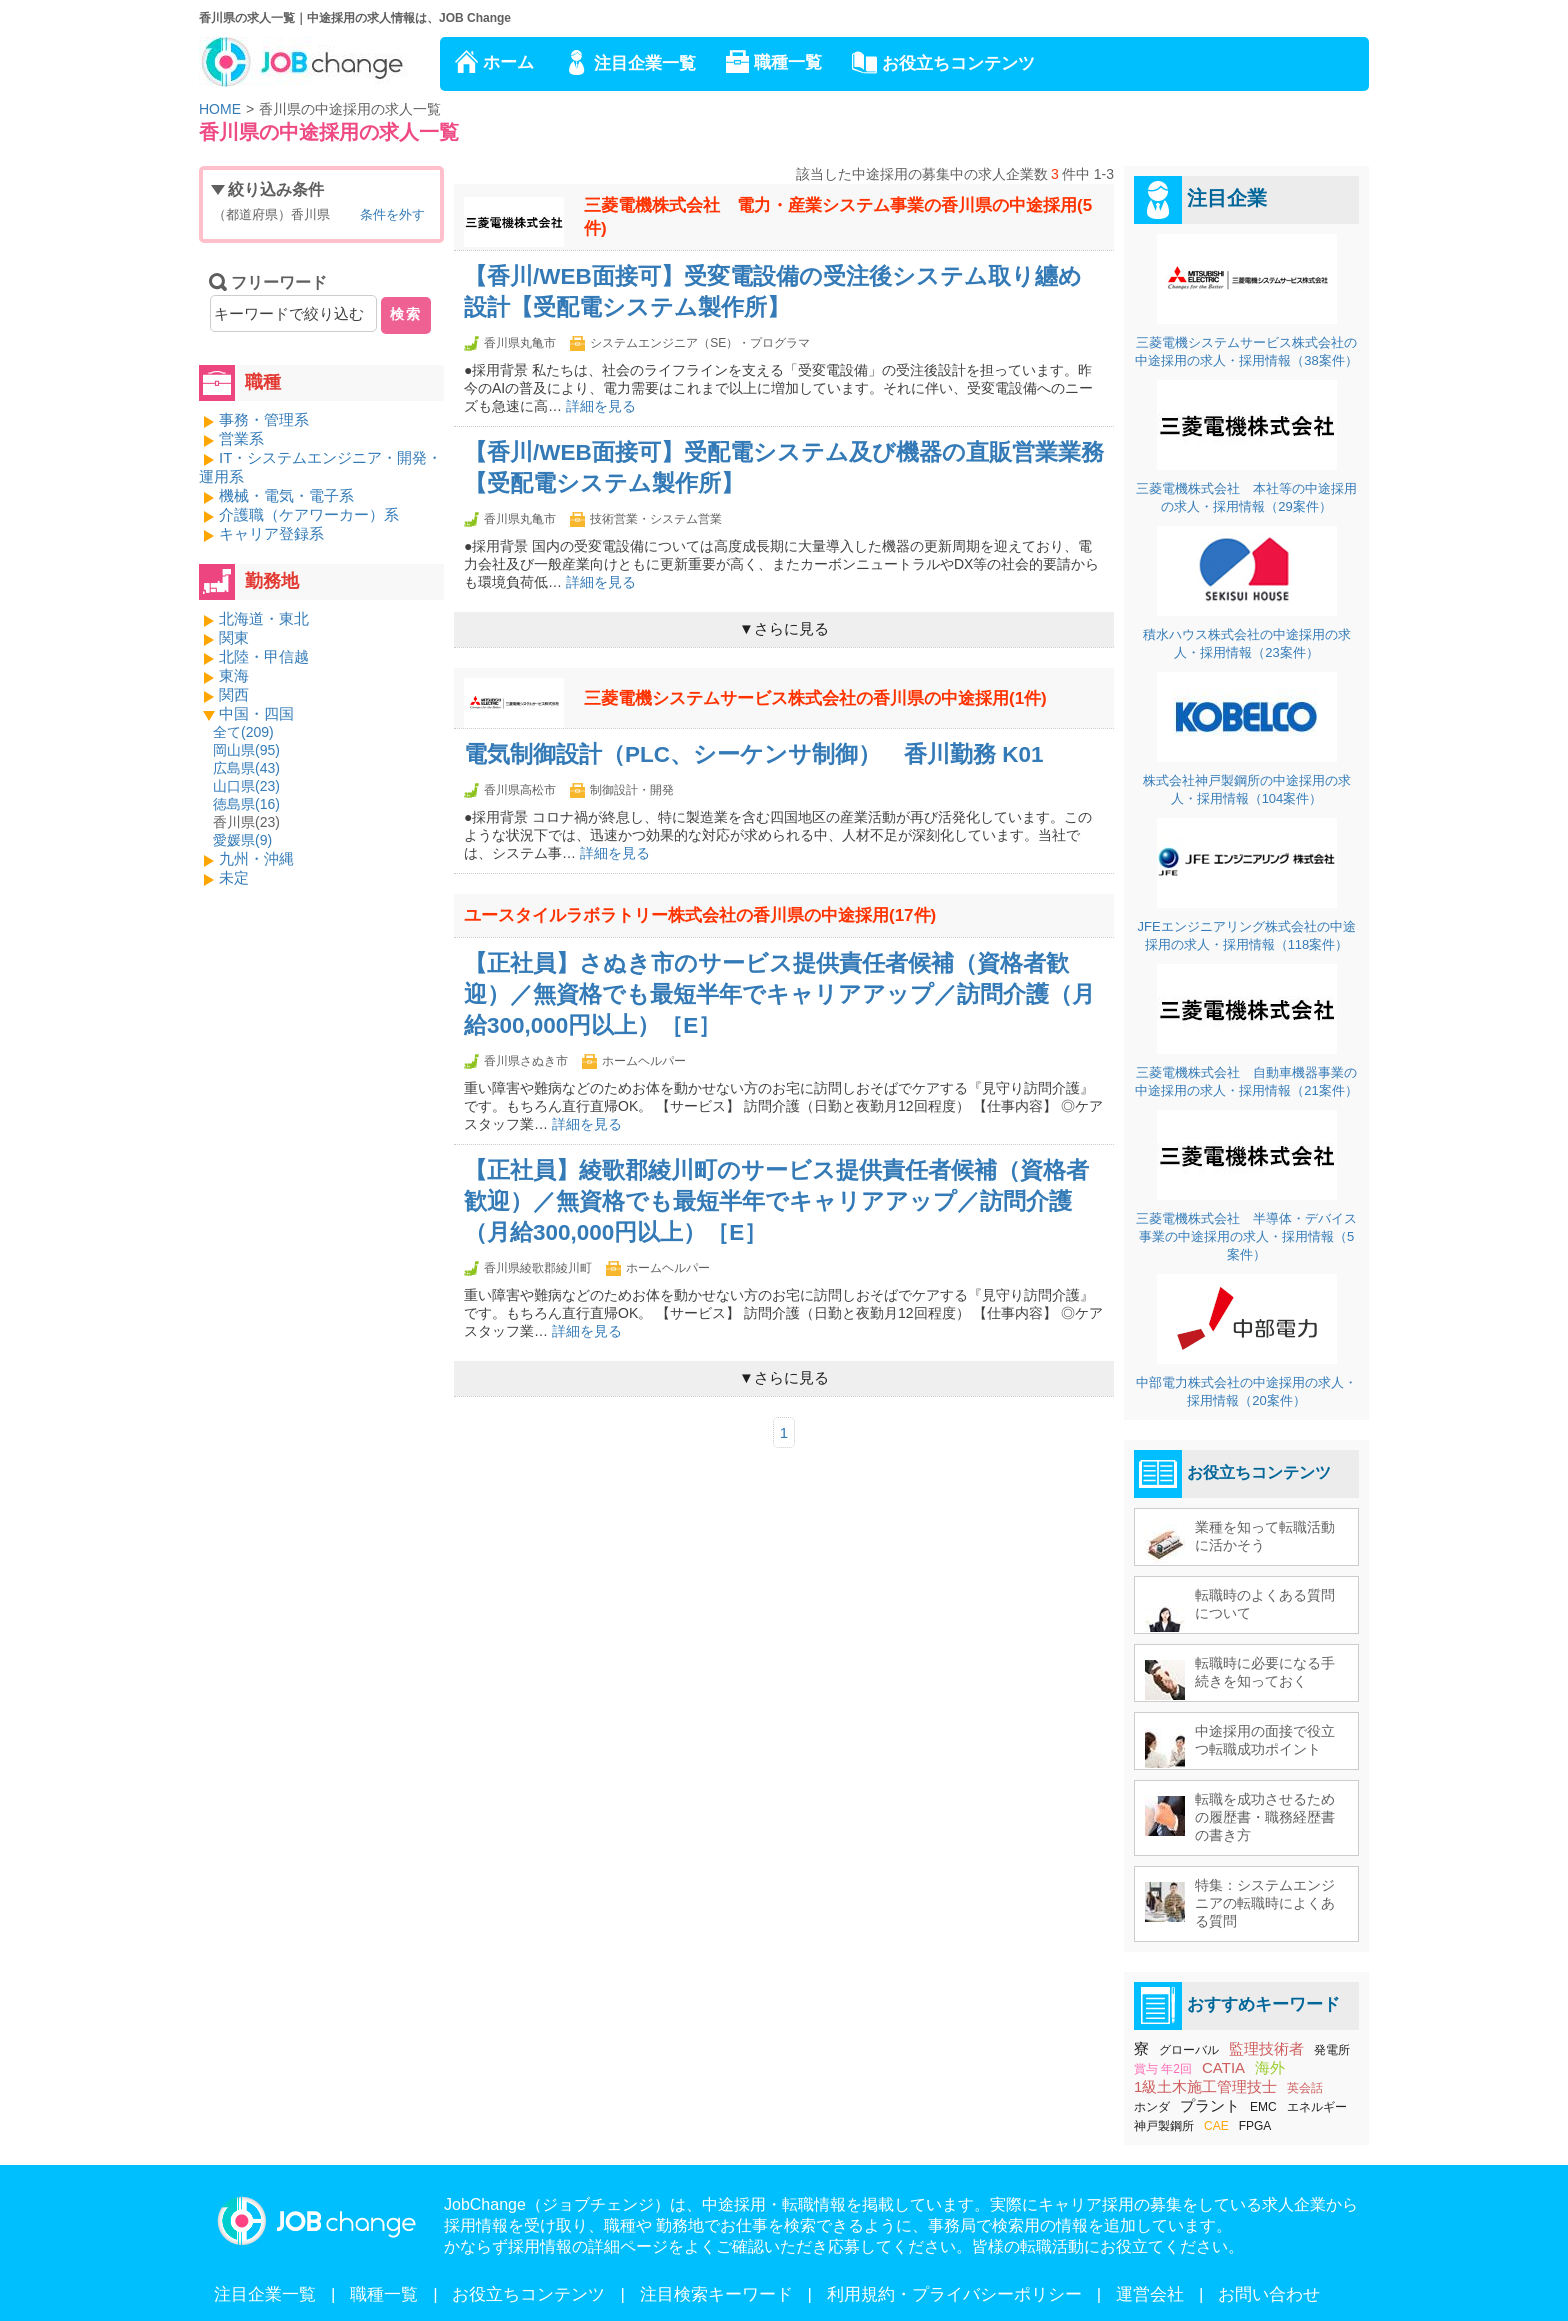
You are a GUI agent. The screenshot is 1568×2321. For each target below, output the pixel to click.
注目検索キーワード (716, 2294)
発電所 (1332, 2050)
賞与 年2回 (1163, 2069)
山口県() (246, 786)
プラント (1210, 2105)
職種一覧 (788, 62)
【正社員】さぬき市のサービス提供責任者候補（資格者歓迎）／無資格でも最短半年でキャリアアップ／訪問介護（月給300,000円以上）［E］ (779, 994)
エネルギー (1317, 2107)
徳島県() (246, 804)
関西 (234, 694)
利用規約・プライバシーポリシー (954, 2294)
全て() (243, 732)
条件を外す (392, 214)
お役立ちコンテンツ (958, 63)
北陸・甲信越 (264, 656)
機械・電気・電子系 (286, 495)
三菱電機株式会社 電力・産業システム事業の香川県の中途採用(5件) (838, 217)
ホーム (508, 62)
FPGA (1255, 2126)
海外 (1270, 2067)
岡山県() (246, 750)
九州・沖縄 (256, 858)
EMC (1263, 2107)
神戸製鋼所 (1164, 2126)
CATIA (1223, 2067)
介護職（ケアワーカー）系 (309, 514)
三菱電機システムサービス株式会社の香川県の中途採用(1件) (815, 698)
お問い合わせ (1269, 2294)
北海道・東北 (264, 618)
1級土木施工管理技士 (1205, 2086)
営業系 (241, 438)
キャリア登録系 (271, 533)
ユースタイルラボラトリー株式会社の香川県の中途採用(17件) (700, 915)
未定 (234, 877)
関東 (234, 637)
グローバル (1189, 2050)
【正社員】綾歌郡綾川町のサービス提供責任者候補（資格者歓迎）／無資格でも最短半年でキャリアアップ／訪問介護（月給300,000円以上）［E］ (776, 1201)
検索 (406, 314)
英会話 (1305, 2088)
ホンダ (1152, 2107)
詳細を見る (601, 406)
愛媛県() (242, 840)
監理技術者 (1266, 2048)
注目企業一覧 (645, 63)
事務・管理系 (264, 419)
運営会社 (1150, 2294)
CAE (1216, 2126)
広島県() (246, 768)
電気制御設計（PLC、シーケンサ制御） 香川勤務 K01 (754, 754)
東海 (234, 675)
